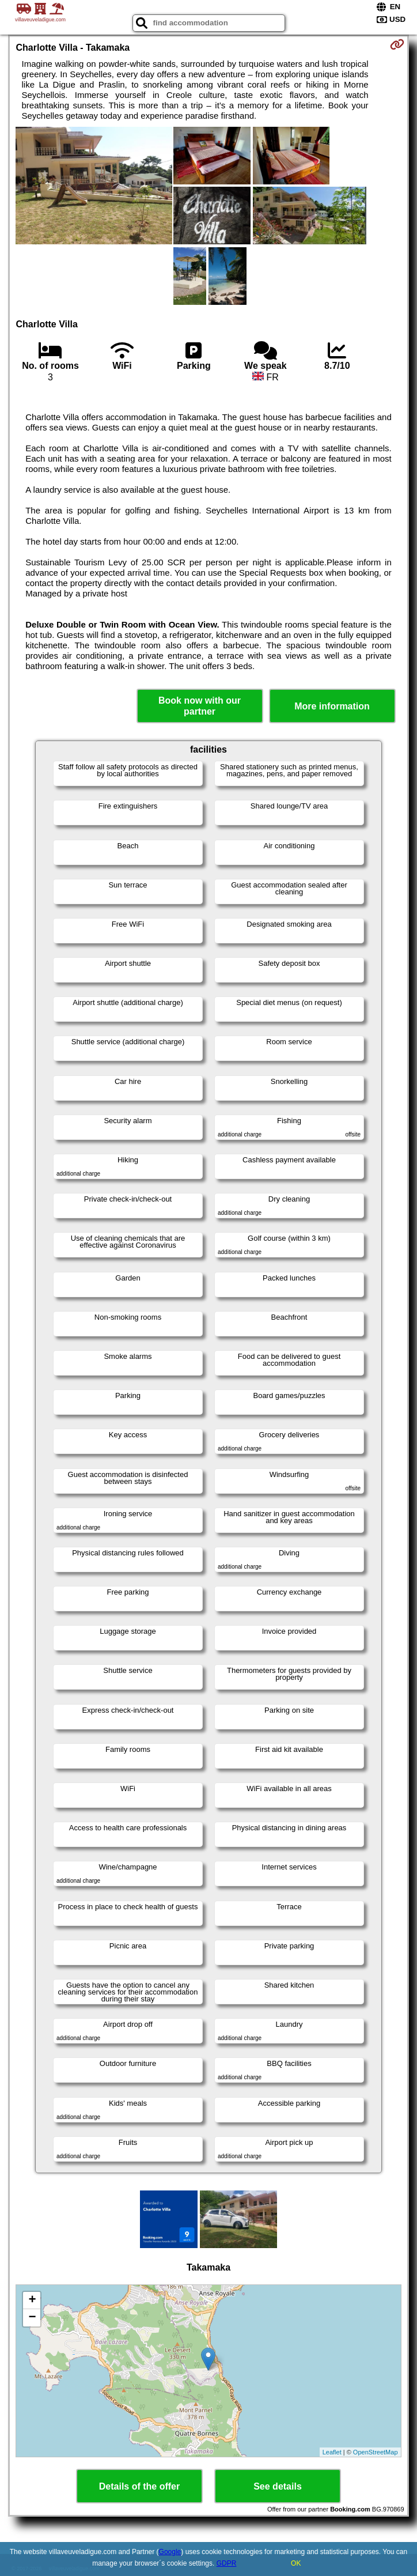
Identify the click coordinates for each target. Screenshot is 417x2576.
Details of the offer (139, 2486)
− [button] (32, 2317)
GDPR (227, 2563)
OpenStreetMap (375, 2452)
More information (332, 706)
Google (170, 2552)
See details (277, 2486)
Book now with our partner (199, 706)
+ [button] (32, 2300)
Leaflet (332, 2452)
